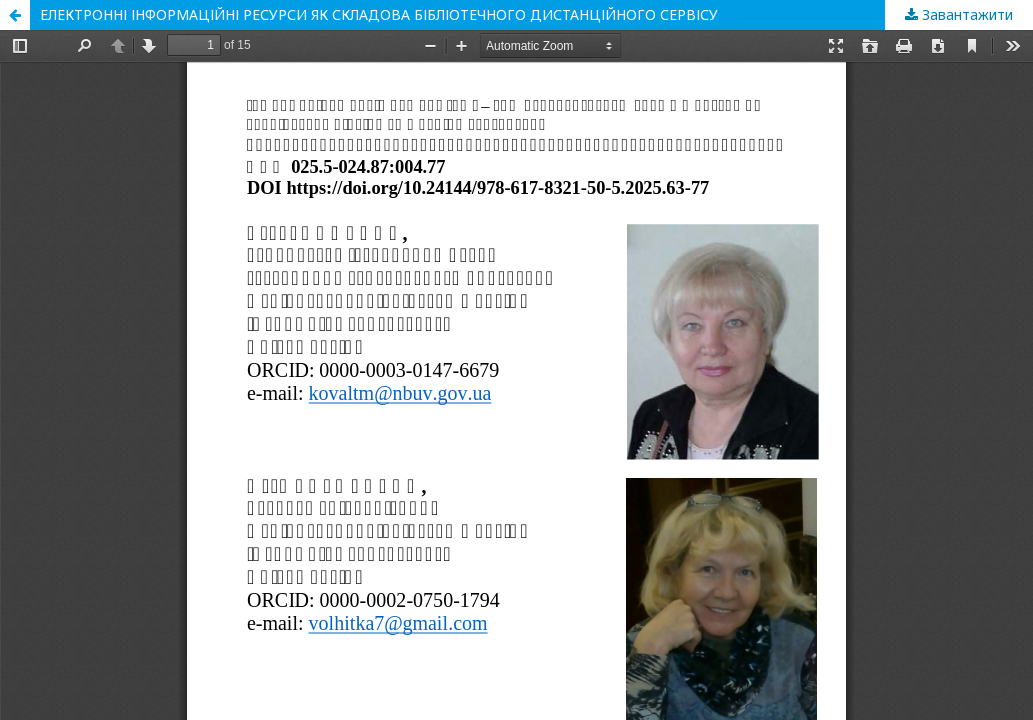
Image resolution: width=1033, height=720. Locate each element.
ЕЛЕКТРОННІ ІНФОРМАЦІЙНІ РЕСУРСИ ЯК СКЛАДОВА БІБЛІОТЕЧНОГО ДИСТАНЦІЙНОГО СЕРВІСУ (379, 14)
